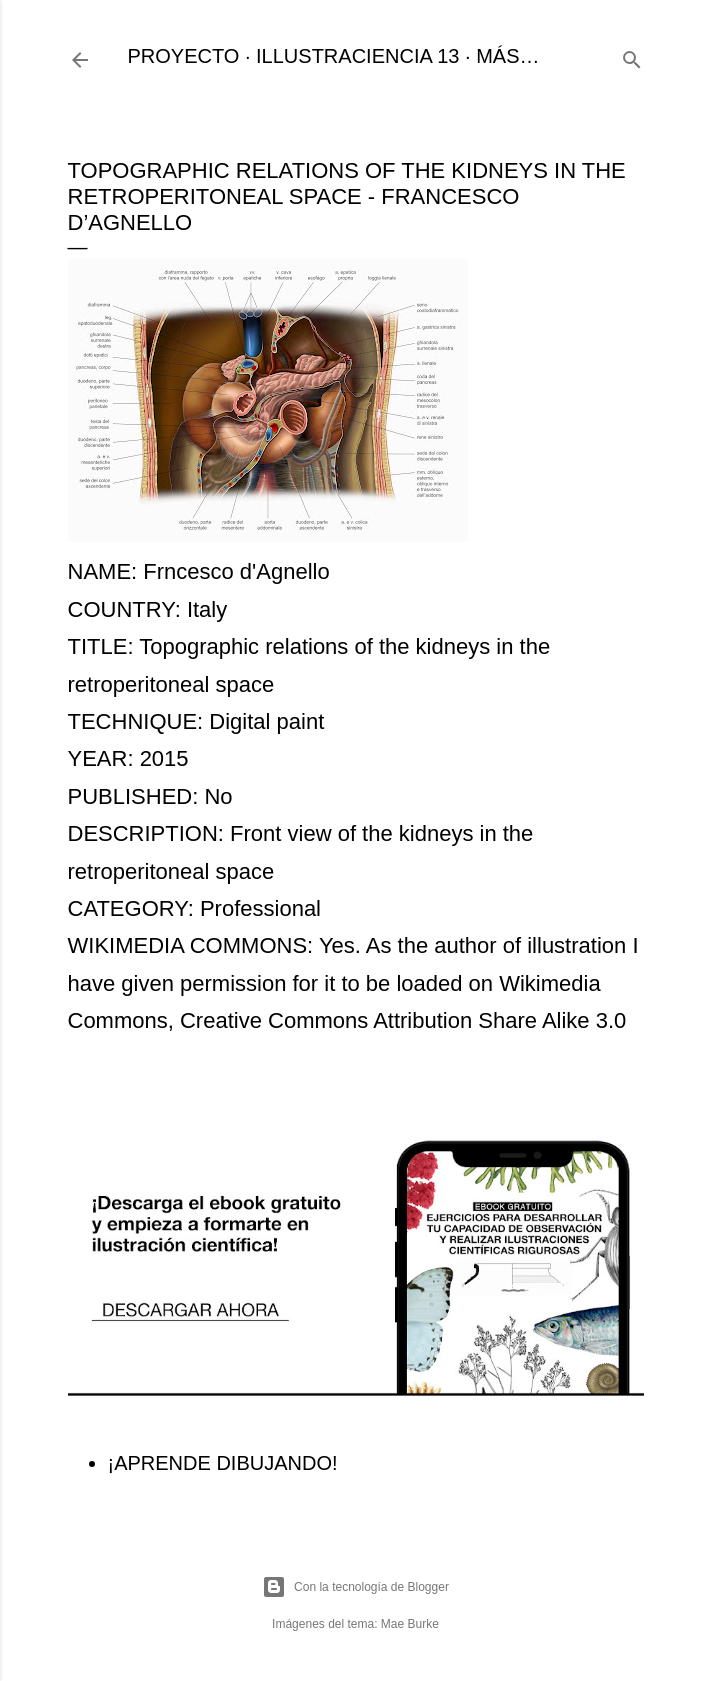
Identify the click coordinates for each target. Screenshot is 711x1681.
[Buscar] (632, 56)
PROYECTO (184, 56)
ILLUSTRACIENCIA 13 (357, 56)
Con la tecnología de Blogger (355, 1587)
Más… (507, 56)
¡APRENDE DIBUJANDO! (223, 1463)
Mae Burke (410, 1624)
